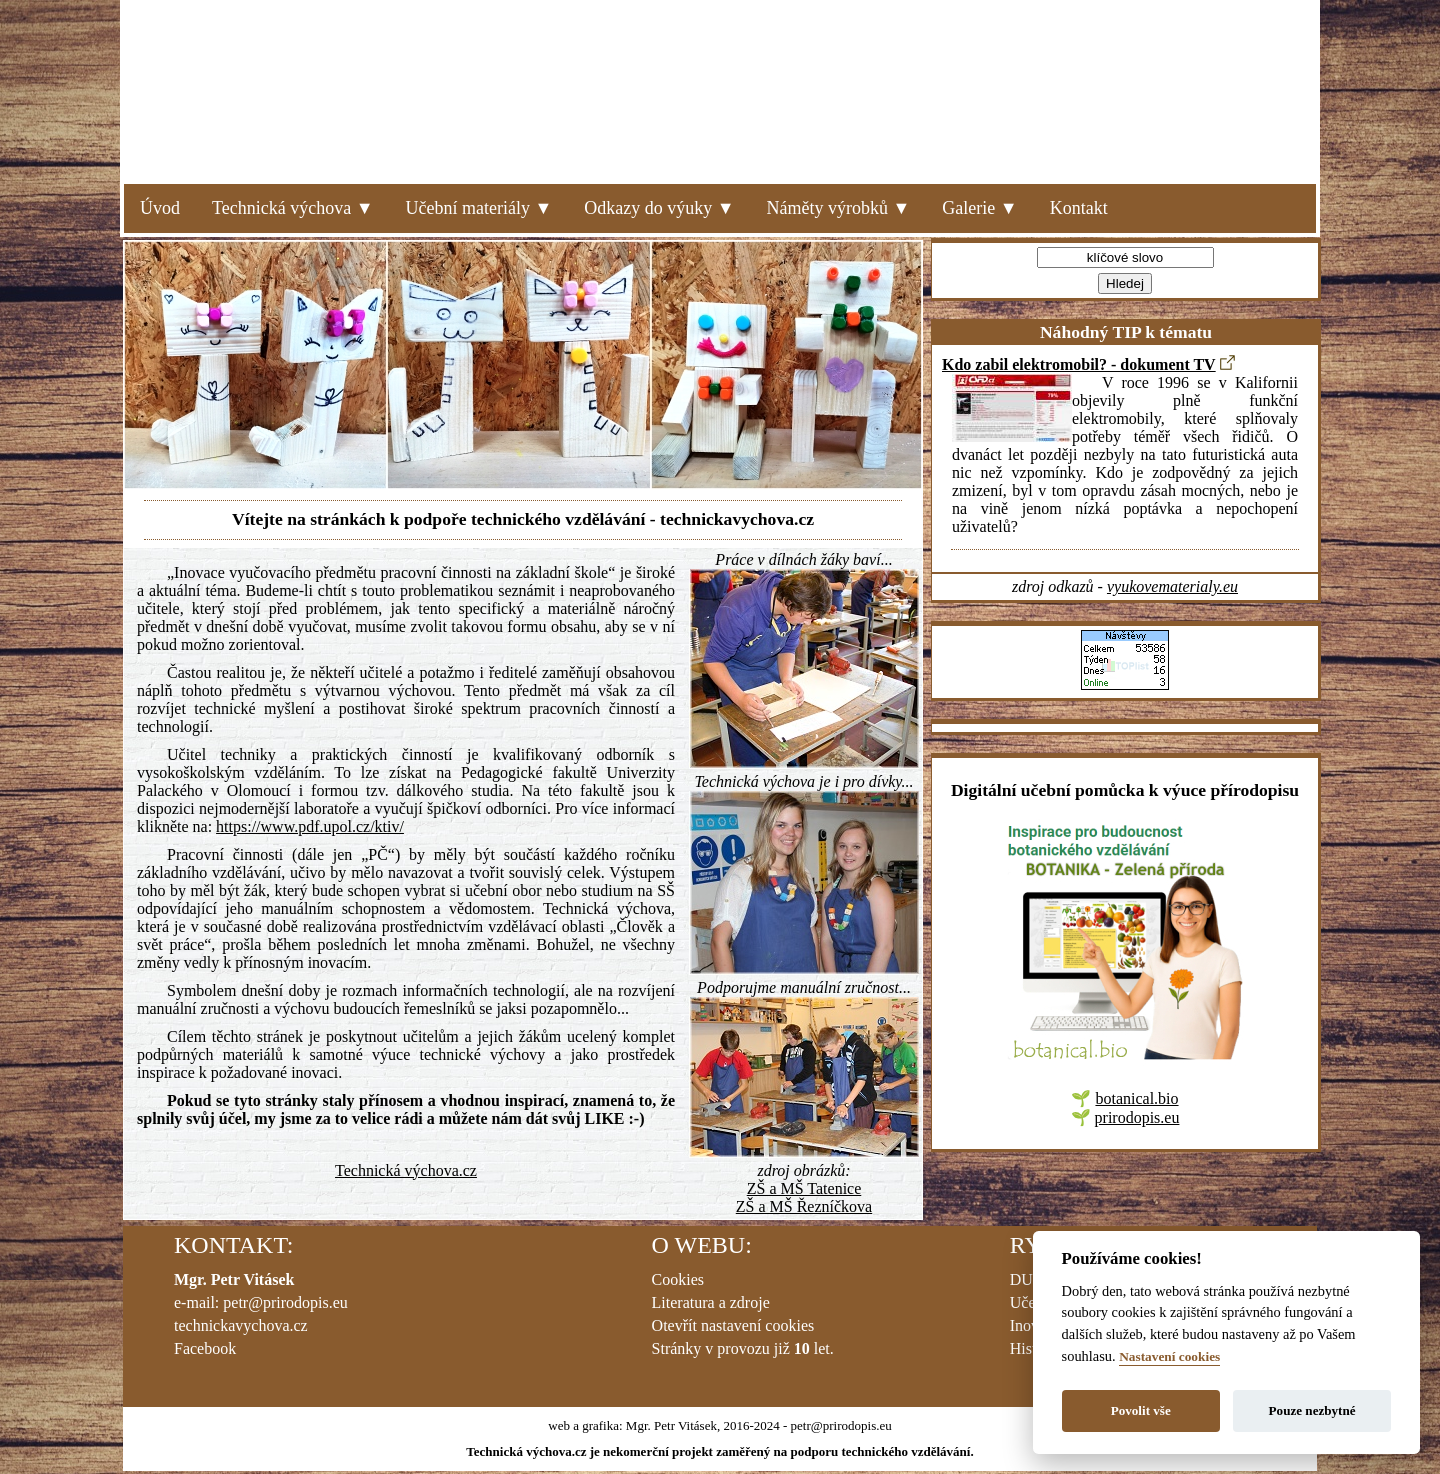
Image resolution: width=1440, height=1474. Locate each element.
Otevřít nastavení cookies (733, 1325)
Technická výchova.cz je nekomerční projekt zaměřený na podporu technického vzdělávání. (719, 1451)
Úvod (160, 208)
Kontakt (1079, 208)
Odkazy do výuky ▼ (659, 208)
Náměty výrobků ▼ (839, 208)
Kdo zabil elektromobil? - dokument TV (1079, 364)
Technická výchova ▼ (293, 208)
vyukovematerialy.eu (1172, 586)
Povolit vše (1141, 1410)
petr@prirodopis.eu (285, 1302)
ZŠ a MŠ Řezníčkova (804, 1206)
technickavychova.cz (241, 1325)
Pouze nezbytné (1312, 1410)
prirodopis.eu (1137, 1117)
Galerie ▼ (979, 208)
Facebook (205, 1348)
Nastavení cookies (1169, 1356)
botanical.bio (1136, 1098)
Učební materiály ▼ (479, 208)
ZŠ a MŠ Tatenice (804, 1188)
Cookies (678, 1279)
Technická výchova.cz (406, 1170)
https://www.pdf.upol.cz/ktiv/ (310, 826)
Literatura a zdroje (711, 1302)
